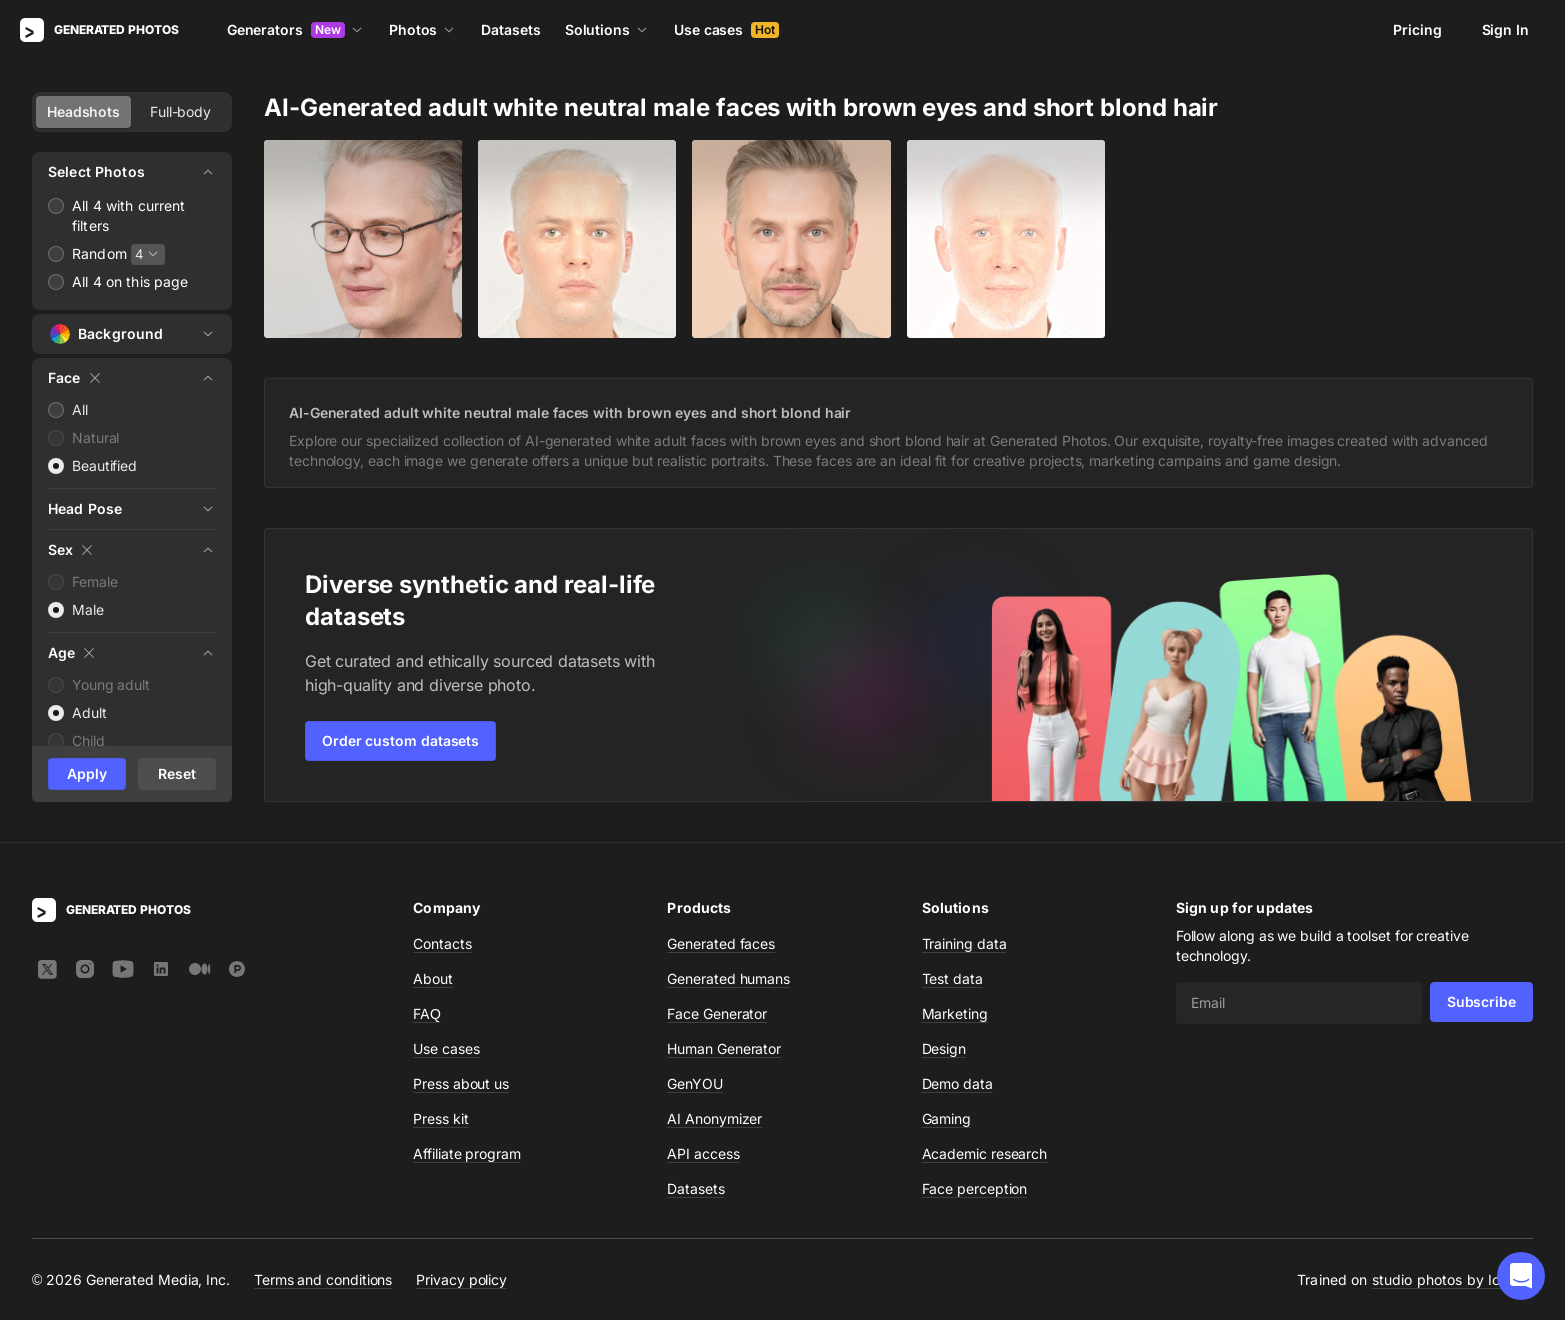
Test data (952, 978)
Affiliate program (467, 1153)
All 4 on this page (130, 281)
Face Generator (717, 1013)
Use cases (726, 29)
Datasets (510, 29)
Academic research (985, 1153)
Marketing (955, 1013)
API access (703, 1153)
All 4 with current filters (129, 215)
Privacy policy (461, 1279)
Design (944, 1048)
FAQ (427, 1013)
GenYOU (695, 1083)
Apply (87, 773)
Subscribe (1481, 1001)
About (433, 978)
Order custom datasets (400, 740)
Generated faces (721, 943)
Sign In (1505, 29)
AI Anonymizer (714, 1118)
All (80, 409)
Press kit (440, 1118)
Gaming (947, 1118)
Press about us (461, 1083)
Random (99, 253)
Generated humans (728, 978)
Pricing (1417, 29)
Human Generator (724, 1048)
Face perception (975, 1188)
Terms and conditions (323, 1279)
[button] (1521, 1276)
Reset (177, 773)
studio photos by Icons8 (1452, 1279)
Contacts (442, 943)
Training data (964, 943)
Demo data (957, 1083)
